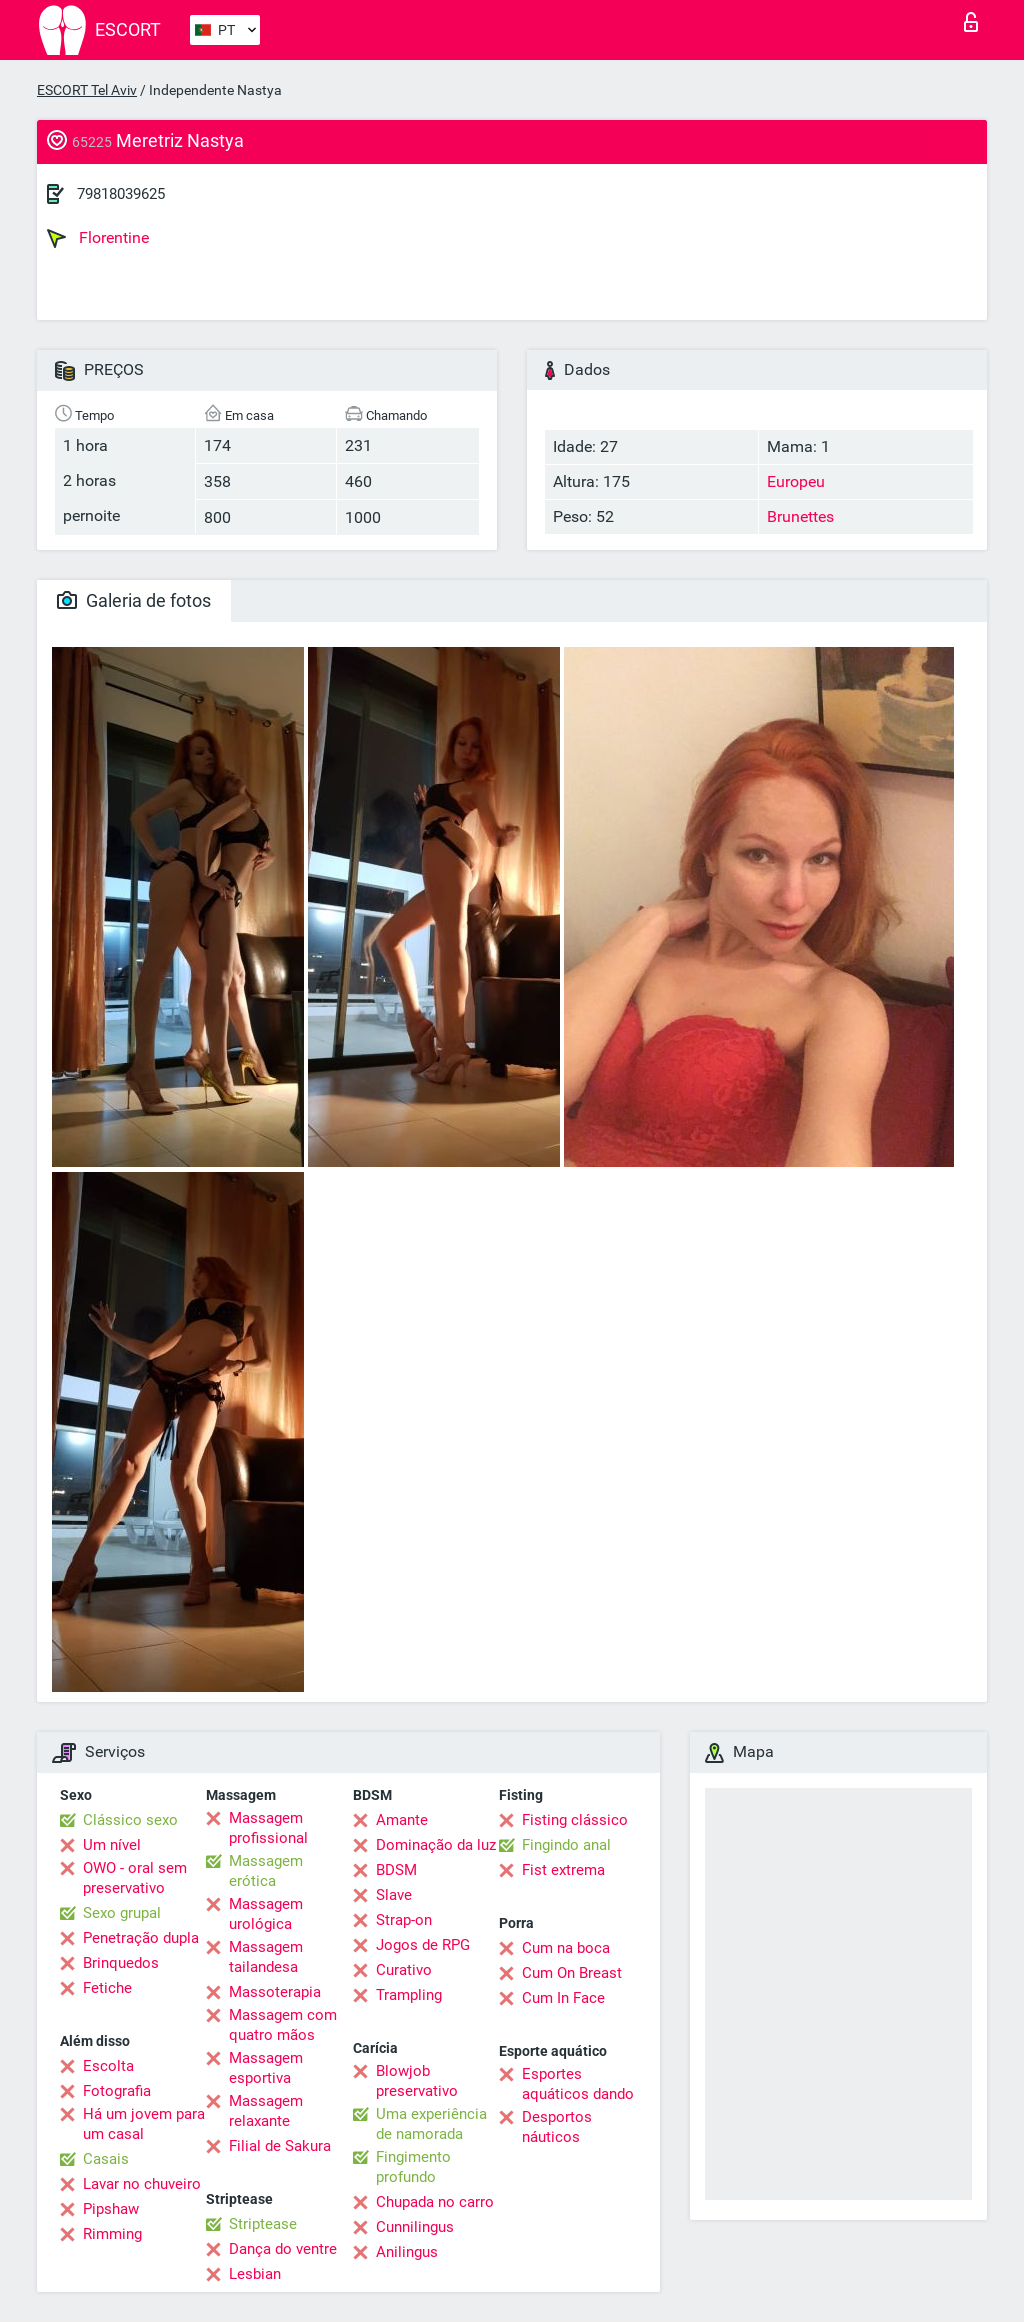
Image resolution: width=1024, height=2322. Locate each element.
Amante (402, 1820)
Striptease (263, 2224)
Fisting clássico (575, 1820)
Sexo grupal (122, 1913)
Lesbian (255, 2274)
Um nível (112, 1845)
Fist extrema (563, 1870)
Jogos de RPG (423, 1945)
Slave (394, 1895)
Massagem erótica (266, 1871)
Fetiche (107, 1988)
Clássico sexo (130, 1820)
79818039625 (121, 194)
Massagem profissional (268, 1828)
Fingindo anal (566, 1845)
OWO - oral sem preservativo (135, 1878)
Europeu (796, 481)
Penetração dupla (141, 1938)
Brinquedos (121, 1963)
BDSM (396, 1870)
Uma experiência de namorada (431, 2124)
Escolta (108, 2066)
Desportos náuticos (557, 2127)
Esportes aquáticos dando (578, 2084)
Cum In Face (563, 1998)
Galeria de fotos (134, 600)
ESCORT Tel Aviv (87, 90)
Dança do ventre (283, 2249)
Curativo (404, 1970)
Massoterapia (275, 1992)
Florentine (98, 238)
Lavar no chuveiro (142, 2184)
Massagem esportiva (266, 2068)
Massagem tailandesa (266, 1957)
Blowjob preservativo (417, 2081)
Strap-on (404, 1920)
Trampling (409, 1995)
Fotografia (117, 2091)
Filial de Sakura (280, 2146)
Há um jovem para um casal (144, 2124)
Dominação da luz (436, 1845)
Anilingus (407, 2252)
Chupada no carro (435, 2202)
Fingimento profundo (413, 2167)
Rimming (112, 2234)
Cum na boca (566, 1948)
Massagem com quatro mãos (283, 2025)
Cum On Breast (572, 1973)
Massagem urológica (266, 1914)
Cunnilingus (415, 2227)
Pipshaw (111, 2209)
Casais (106, 2159)
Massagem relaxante (266, 2111)
